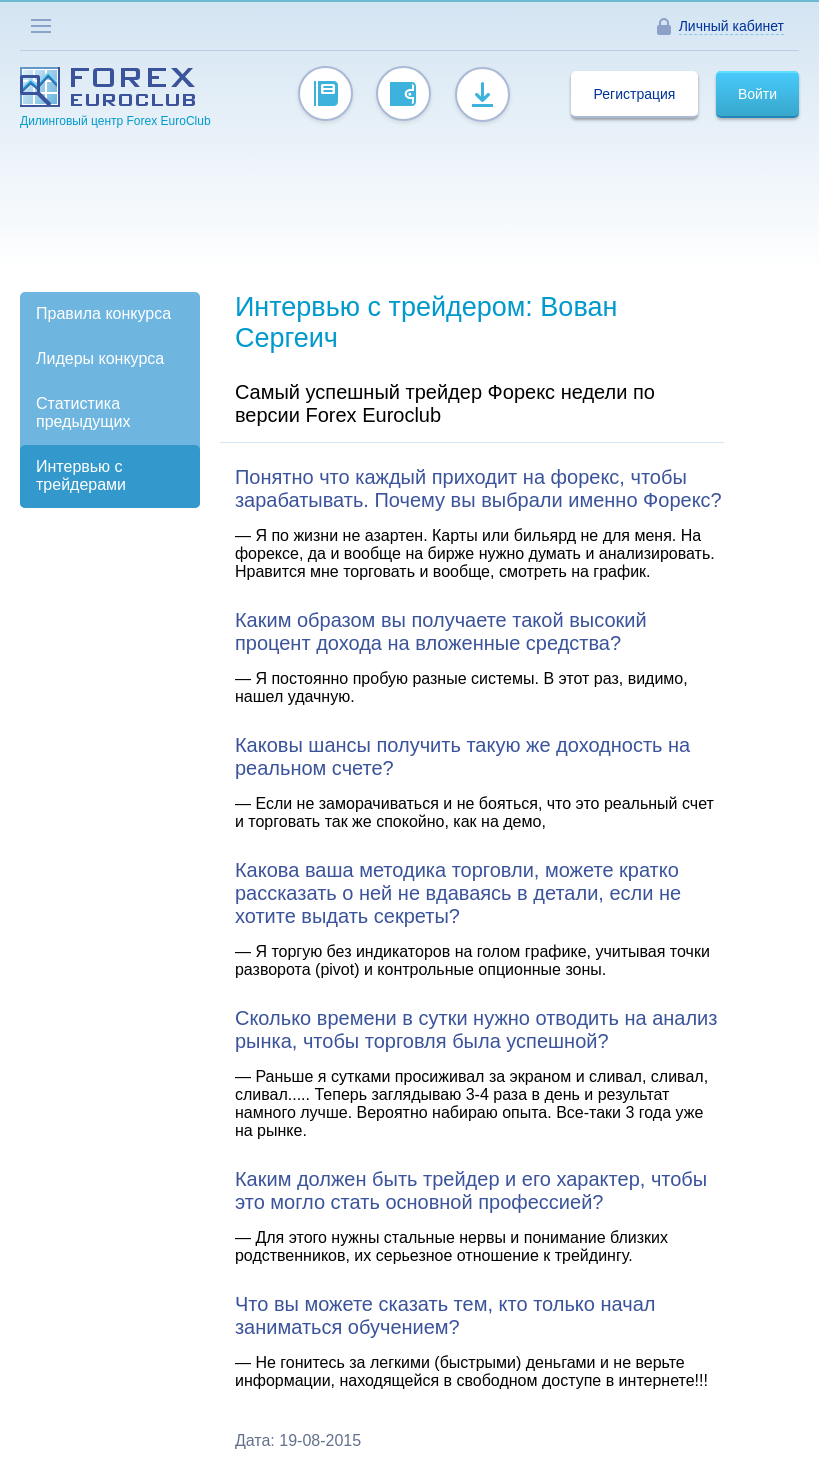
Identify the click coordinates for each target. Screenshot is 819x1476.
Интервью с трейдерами (81, 475)
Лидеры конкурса (100, 358)
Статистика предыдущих (83, 412)
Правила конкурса (103, 313)
